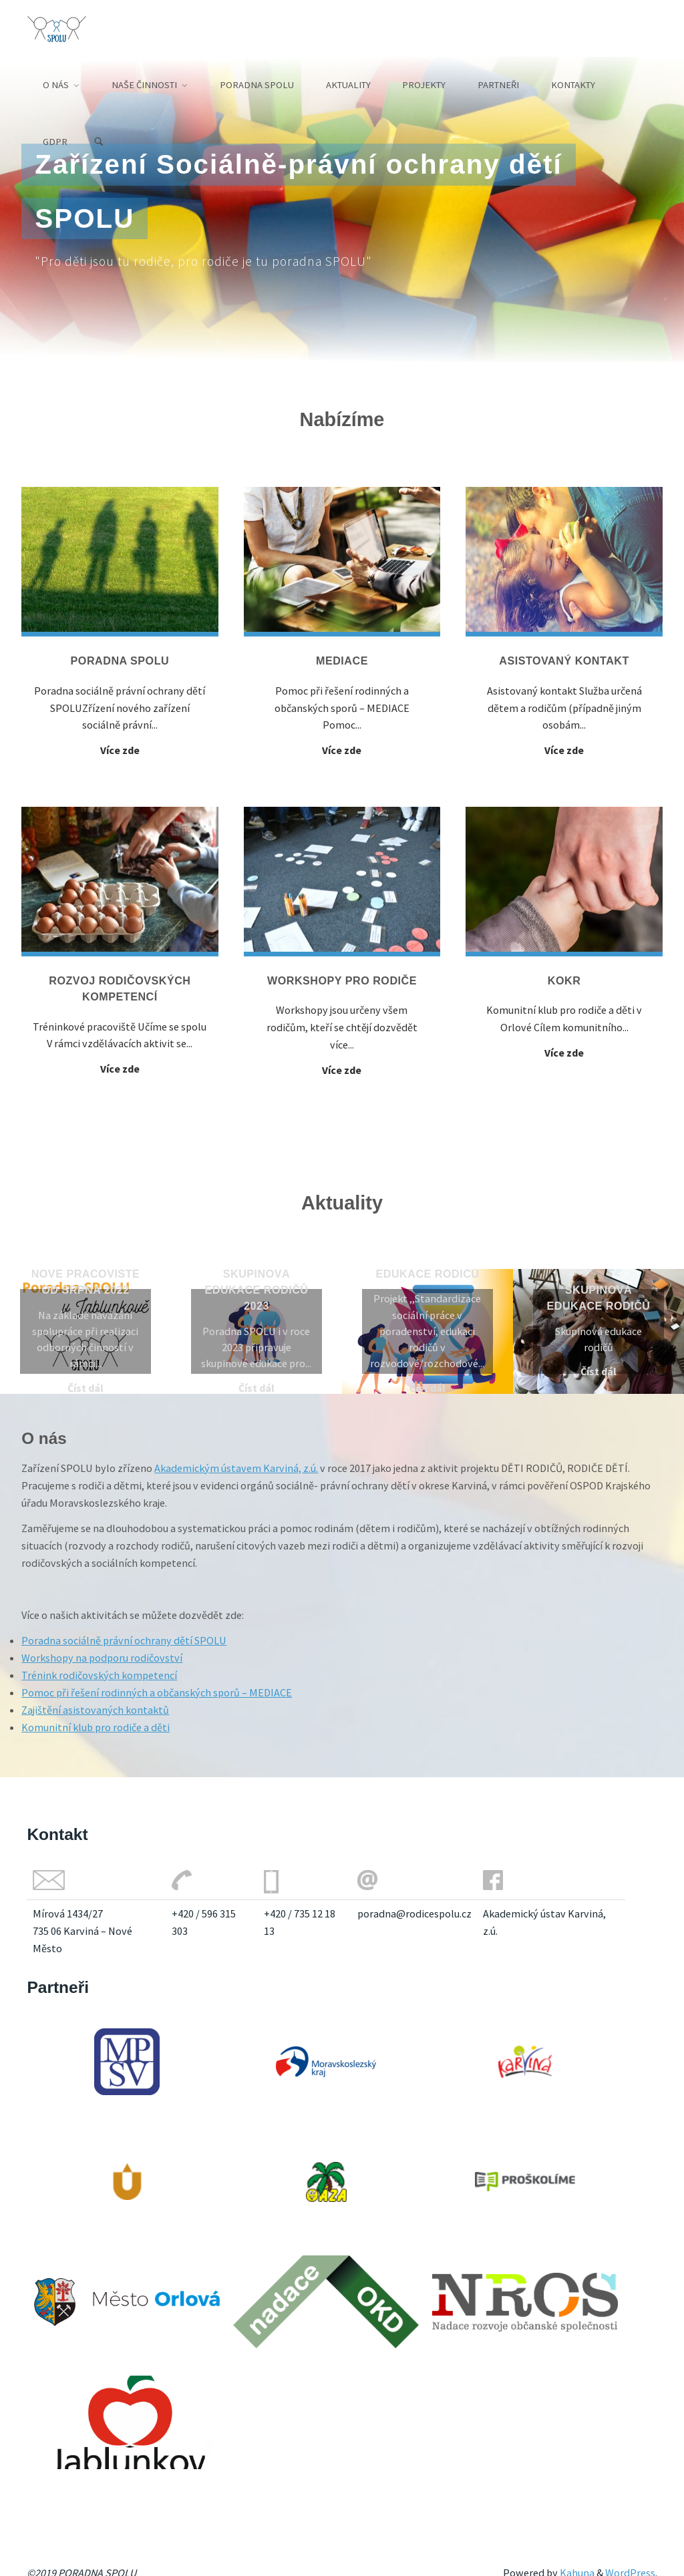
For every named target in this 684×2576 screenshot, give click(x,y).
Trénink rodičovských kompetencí (99, 1675)
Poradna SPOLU (120, 661)
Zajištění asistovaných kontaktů (95, 1709)
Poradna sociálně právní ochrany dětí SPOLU (123, 1640)
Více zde (120, 750)
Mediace (342, 661)
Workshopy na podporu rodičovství (101, 1657)
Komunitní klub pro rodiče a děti (95, 1727)
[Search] (99, 142)
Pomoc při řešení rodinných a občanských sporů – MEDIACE (156, 1692)
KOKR (564, 980)
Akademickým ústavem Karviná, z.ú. (236, 1468)
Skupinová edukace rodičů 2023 (257, 1290)
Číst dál (85, 1388)
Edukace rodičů (428, 1274)
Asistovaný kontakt (564, 661)
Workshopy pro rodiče (342, 980)
